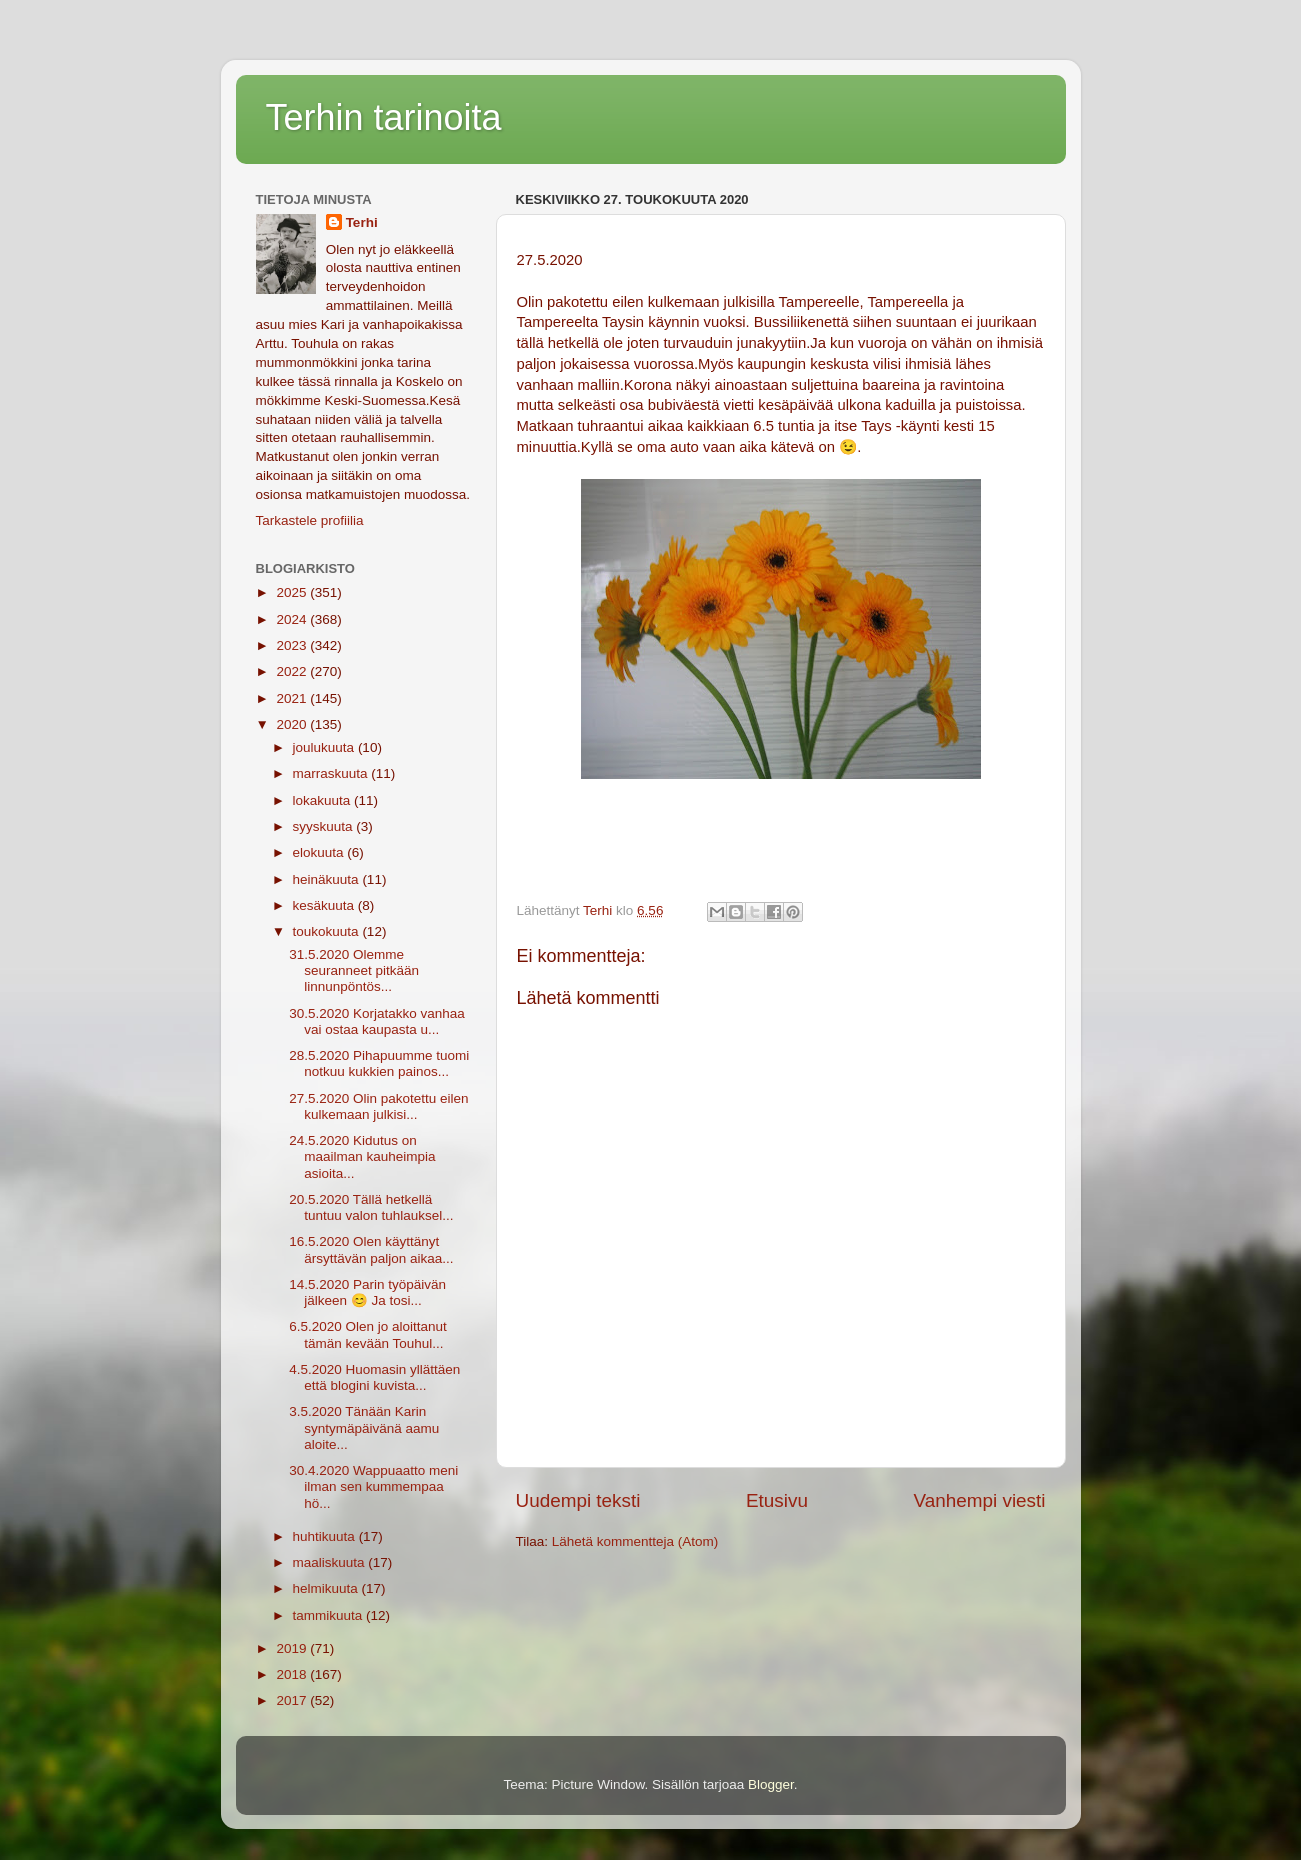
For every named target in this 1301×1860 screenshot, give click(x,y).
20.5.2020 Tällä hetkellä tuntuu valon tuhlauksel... (371, 1207)
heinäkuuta (328, 879)
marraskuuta (332, 773)
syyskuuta (325, 826)
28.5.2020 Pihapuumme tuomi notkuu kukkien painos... (379, 1063)
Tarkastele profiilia (310, 520)
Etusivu (777, 1500)
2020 (293, 724)
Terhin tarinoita (384, 117)
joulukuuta (325, 747)
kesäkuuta (325, 905)
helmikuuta (327, 1588)
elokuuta (320, 852)
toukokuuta (328, 931)
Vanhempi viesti (980, 1500)
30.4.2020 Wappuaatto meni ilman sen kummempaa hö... (373, 1486)
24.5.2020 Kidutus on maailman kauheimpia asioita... (362, 1156)
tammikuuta (330, 1615)
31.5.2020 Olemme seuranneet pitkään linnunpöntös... (354, 970)
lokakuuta (324, 800)
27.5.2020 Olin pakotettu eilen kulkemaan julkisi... (378, 1106)
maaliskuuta (331, 1562)
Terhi (362, 222)
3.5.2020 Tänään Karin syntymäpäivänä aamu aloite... (364, 1427)
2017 (293, 1700)
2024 (293, 619)
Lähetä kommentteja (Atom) (635, 1541)
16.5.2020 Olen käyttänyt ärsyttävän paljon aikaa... (371, 1249)
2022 (293, 671)
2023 (293, 645)
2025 (293, 592)
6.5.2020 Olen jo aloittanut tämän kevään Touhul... (368, 1334)
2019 (293, 1648)
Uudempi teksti (578, 1500)
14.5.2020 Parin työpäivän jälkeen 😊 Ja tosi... (367, 1292)
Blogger (771, 1784)
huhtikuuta (326, 1536)
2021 (293, 698)
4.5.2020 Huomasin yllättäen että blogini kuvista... (374, 1377)
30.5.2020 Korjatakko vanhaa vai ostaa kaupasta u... (377, 1021)
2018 (293, 1674)
